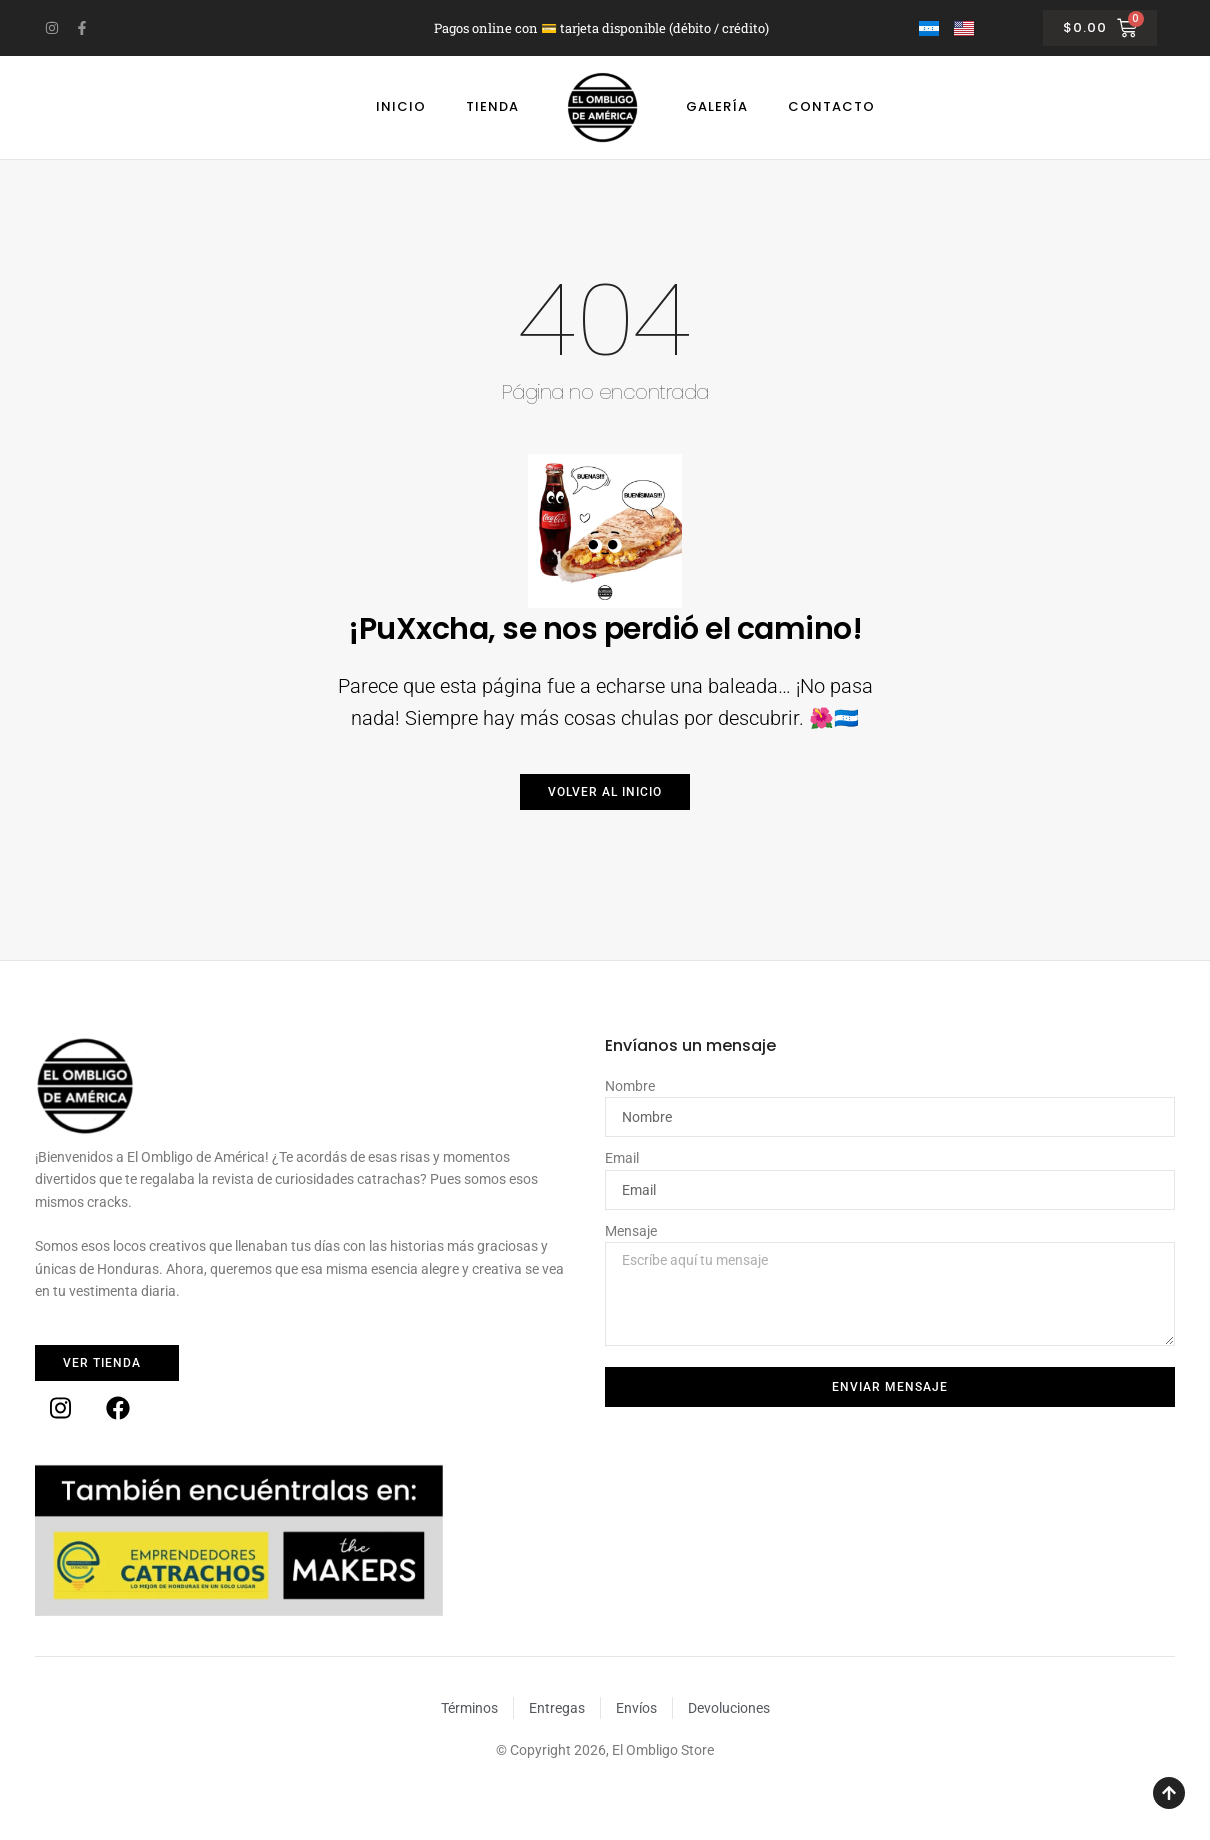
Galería (717, 106)
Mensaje (631, 1231)
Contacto (831, 106)
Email (622, 1158)
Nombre (630, 1086)
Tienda (492, 106)
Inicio (401, 106)
